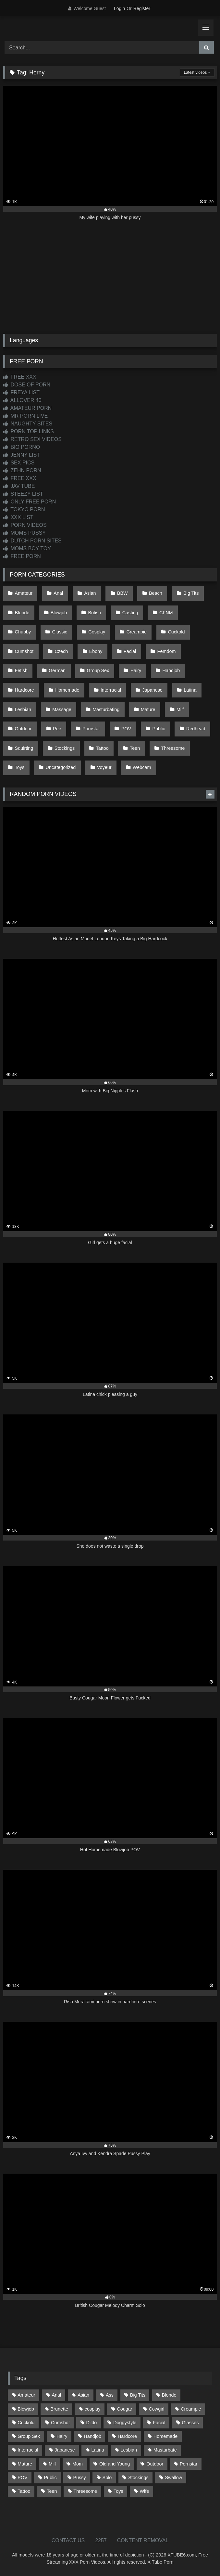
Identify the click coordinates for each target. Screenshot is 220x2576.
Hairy (135, 670)
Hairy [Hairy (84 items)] (61, 2436)
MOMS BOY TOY (27, 548)
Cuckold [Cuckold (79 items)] (26, 2422)
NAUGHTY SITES (27, 423)
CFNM (166, 612)
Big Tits (191, 593)
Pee (57, 728)
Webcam (142, 767)
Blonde (22, 612)
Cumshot (24, 651)
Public (158, 728)
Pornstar (91, 728)
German (57, 670)
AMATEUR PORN (27, 408)
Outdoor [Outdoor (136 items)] (154, 2463)
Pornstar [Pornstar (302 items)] (188, 2463)
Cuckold (176, 631)
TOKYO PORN (24, 509)
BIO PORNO (21, 447)
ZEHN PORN (22, 470)
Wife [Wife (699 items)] (144, 2491)
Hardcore (24, 690)
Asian (90, 593)
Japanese (152, 690)
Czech (61, 651)
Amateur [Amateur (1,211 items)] (26, 2395)
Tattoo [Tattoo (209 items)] (24, 2491)
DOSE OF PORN (26, 384)
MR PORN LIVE (25, 416)
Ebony (96, 651)
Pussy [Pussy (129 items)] (79, 2477)
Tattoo (102, 748)
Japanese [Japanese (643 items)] (65, 2449)
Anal (58, 593)
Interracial (111, 690)
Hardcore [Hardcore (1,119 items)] (127, 2436)
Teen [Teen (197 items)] (52, 2491)
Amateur (23, 593)
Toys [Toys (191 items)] (118, 2491)
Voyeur (104, 767)
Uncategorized (61, 767)
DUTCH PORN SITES (32, 540)
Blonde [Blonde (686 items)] (169, 2395)
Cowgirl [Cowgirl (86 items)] (156, 2409)
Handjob (171, 670)
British (94, 612)
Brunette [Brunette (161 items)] (59, 2409)
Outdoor (23, 728)
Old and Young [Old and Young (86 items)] (114, 2463)
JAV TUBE (19, 486)
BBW (122, 593)
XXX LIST (18, 517)
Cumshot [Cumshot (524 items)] (60, 2422)
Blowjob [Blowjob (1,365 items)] (26, 2409)
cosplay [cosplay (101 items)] (93, 2409)
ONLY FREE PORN (29, 501)
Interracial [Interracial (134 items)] (28, 2449)
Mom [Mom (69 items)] (77, 2463)
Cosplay (96, 631)
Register (141, 8)
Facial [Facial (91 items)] (159, 2422)
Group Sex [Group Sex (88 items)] (29, 2436)
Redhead (195, 728)
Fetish (21, 670)
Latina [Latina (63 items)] (98, 2449)
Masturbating (105, 709)
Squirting (24, 748)
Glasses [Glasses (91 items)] (190, 2422)
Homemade (67, 690)
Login (119, 8)
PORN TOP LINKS (28, 431)
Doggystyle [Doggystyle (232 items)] (124, 2422)
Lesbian (23, 709)
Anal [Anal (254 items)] (56, 2395)
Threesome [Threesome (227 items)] (85, 2491)
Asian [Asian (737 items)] (83, 2395)
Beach (155, 593)
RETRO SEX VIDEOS (32, 439)
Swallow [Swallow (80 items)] (173, 2477)
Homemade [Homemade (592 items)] (165, 2436)
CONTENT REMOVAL (143, 2540)
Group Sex (98, 670)
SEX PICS (18, 462)
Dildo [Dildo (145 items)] (91, 2422)
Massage (61, 709)
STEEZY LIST (23, 494)
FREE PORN (22, 556)
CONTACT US (68, 2540)
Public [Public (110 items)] (50, 2477)
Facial (130, 651)
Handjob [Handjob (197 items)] (92, 2436)
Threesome (173, 748)
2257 (101, 2540)
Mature (148, 709)
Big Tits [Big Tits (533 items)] (137, 2395)
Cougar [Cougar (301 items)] (124, 2409)
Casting (130, 612)
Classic (59, 631)
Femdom (166, 651)
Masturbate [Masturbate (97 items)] (165, 2449)
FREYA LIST (21, 392)
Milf (180, 709)
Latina (190, 690)
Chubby (23, 631)
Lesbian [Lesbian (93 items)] (129, 2449)
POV (126, 728)
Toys (20, 767)
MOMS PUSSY (24, 533)
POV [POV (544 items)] (22, 2477)
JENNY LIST (21, 455)
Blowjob (59, 612)
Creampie (137, 631)
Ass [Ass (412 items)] (110, 2395)
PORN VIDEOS (25, 525)
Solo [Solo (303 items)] (107, 2477)
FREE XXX (19, 377)
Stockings (65, 748)
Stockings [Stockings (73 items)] (138, 2477)
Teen (135, 748)
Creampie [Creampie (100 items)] (191, 2409)
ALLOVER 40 (22, 400)
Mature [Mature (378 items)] (25, 2463)
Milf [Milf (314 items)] (52, 2463)
